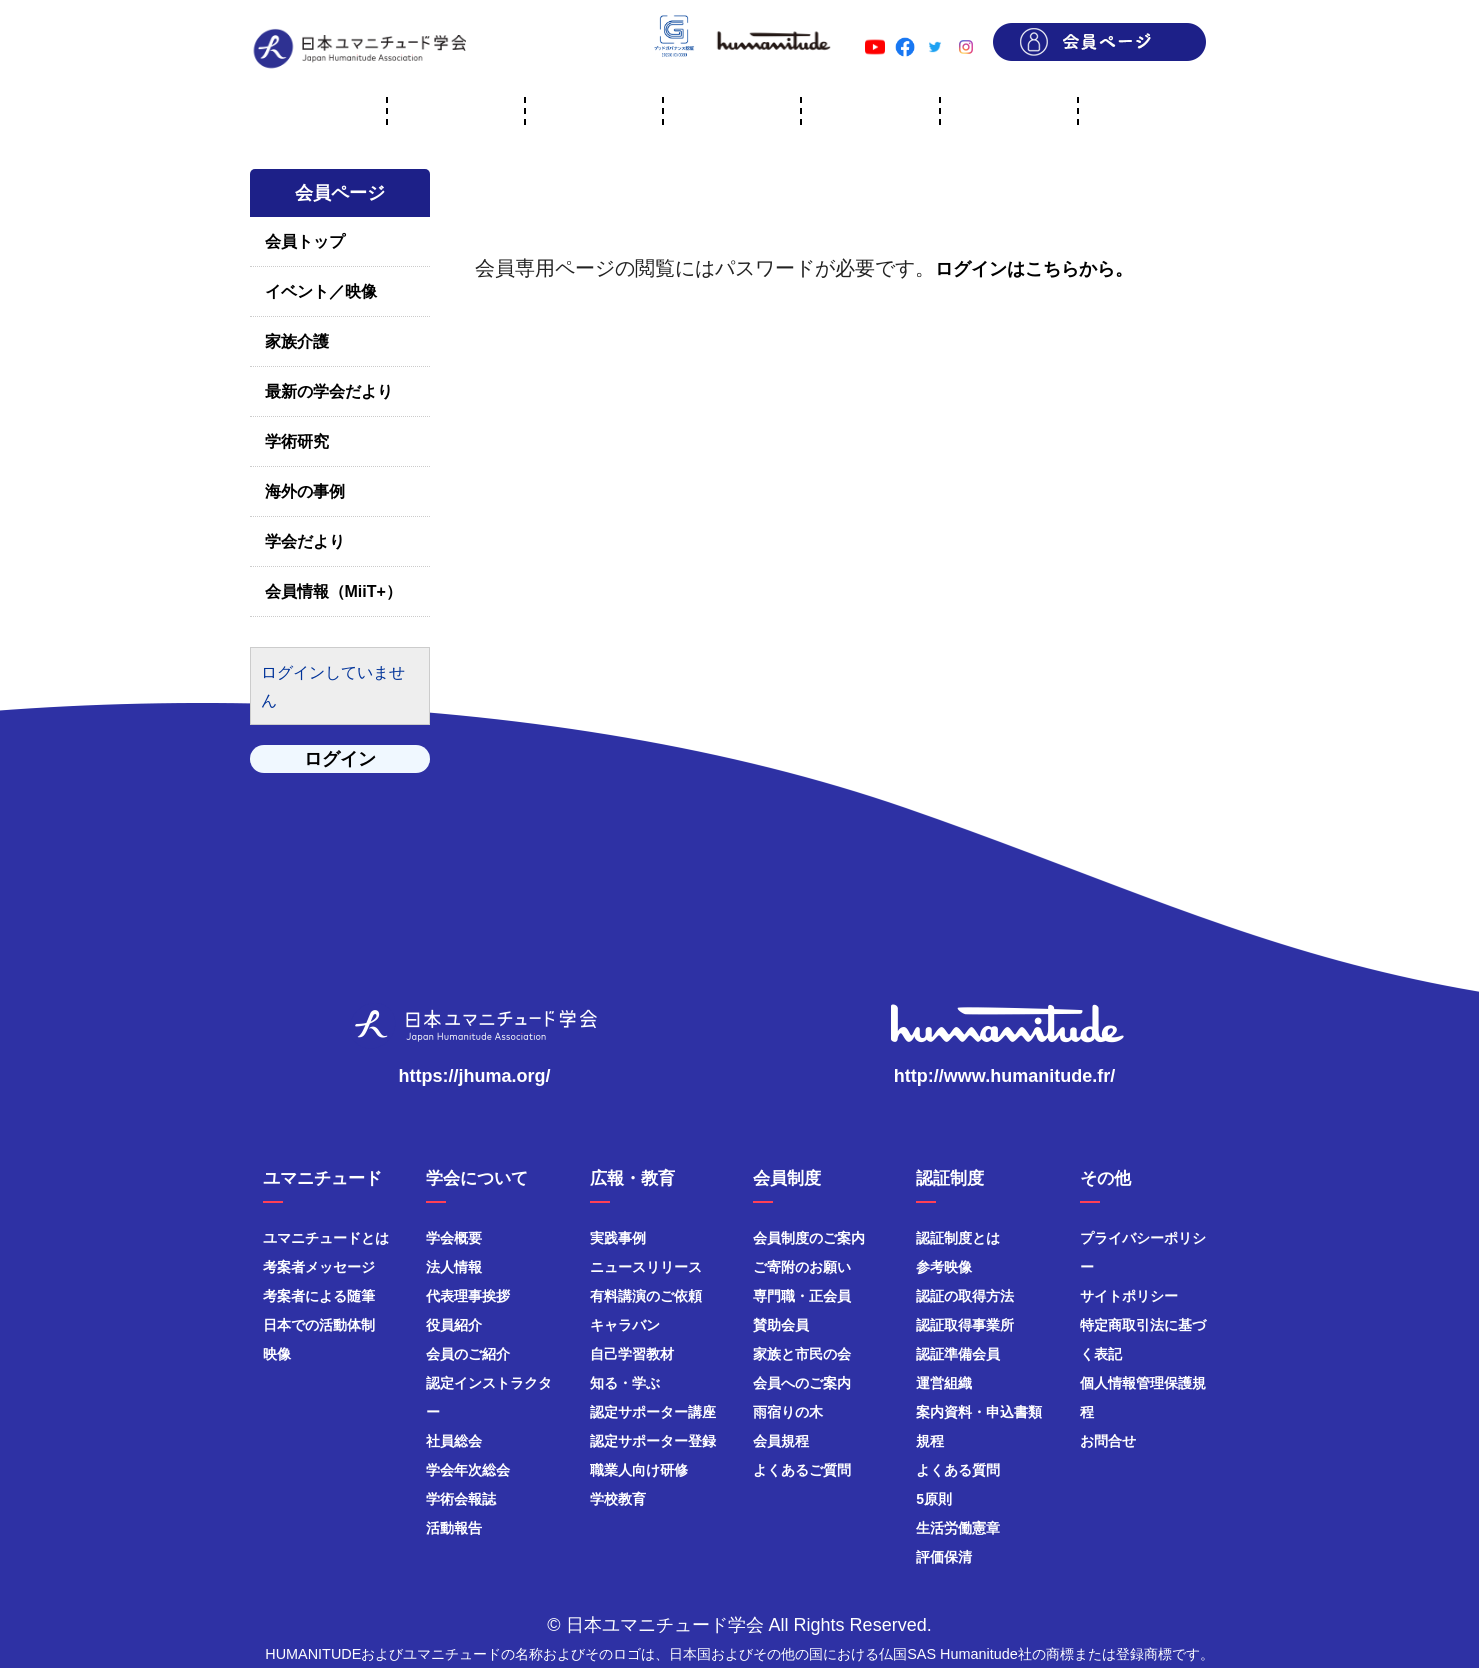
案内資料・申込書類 (979, 1412)
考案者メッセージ (319, 1267)
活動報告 (454, 1528)
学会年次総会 (468, 1470)
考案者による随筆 (319, 1296)
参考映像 (944, 1267)
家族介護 (297, 341)
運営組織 (944, 1383)
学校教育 (618, 1499)
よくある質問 (958, 1470)
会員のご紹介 (468, 1354)
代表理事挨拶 (468, 1296)
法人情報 (454, 1267)
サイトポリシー (1129, 1296)
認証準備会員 (958, 1354)
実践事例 (618, 1238)
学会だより (305, 541)
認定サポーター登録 (653, 1441)
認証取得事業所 (965, 1325)
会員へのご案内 (802, 1383)
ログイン (340, 759)
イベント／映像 (321, 291)
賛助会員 (781, 1325)
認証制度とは (958, 1238)
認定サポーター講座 (653, 1412)
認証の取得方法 (965, 1296)
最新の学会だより (329, 391)
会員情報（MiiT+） (333, 591)
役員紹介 (454, 1325)
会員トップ (305, 241)
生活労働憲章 (958, 1528)
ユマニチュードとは (326, 1238)
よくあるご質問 (802, 1470)
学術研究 (297, 441)
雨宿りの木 (788, 1412)
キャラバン (625, 1325)
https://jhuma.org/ (475, 1076)
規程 (930, 1441)
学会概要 (454, 1238)
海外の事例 (305, 491)
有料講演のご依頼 (646, 1296)
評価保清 (944, 1557)
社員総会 (454, 1441)
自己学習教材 (632, 1354)
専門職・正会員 (802, 1296)
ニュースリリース (646, 1267)
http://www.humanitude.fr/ (1004, 1076)
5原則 (934, 1499)
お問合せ (1108, 1441)
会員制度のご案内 (809, 1238)
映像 (277, 1354)
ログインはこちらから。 (1034, 269)
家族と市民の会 (802, 1354)
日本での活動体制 (319, 1325)
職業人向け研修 (639, 1470)
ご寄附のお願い (802, 1267)
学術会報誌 (461, 1499)
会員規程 (781, 1441)
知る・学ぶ (625, 1383)
